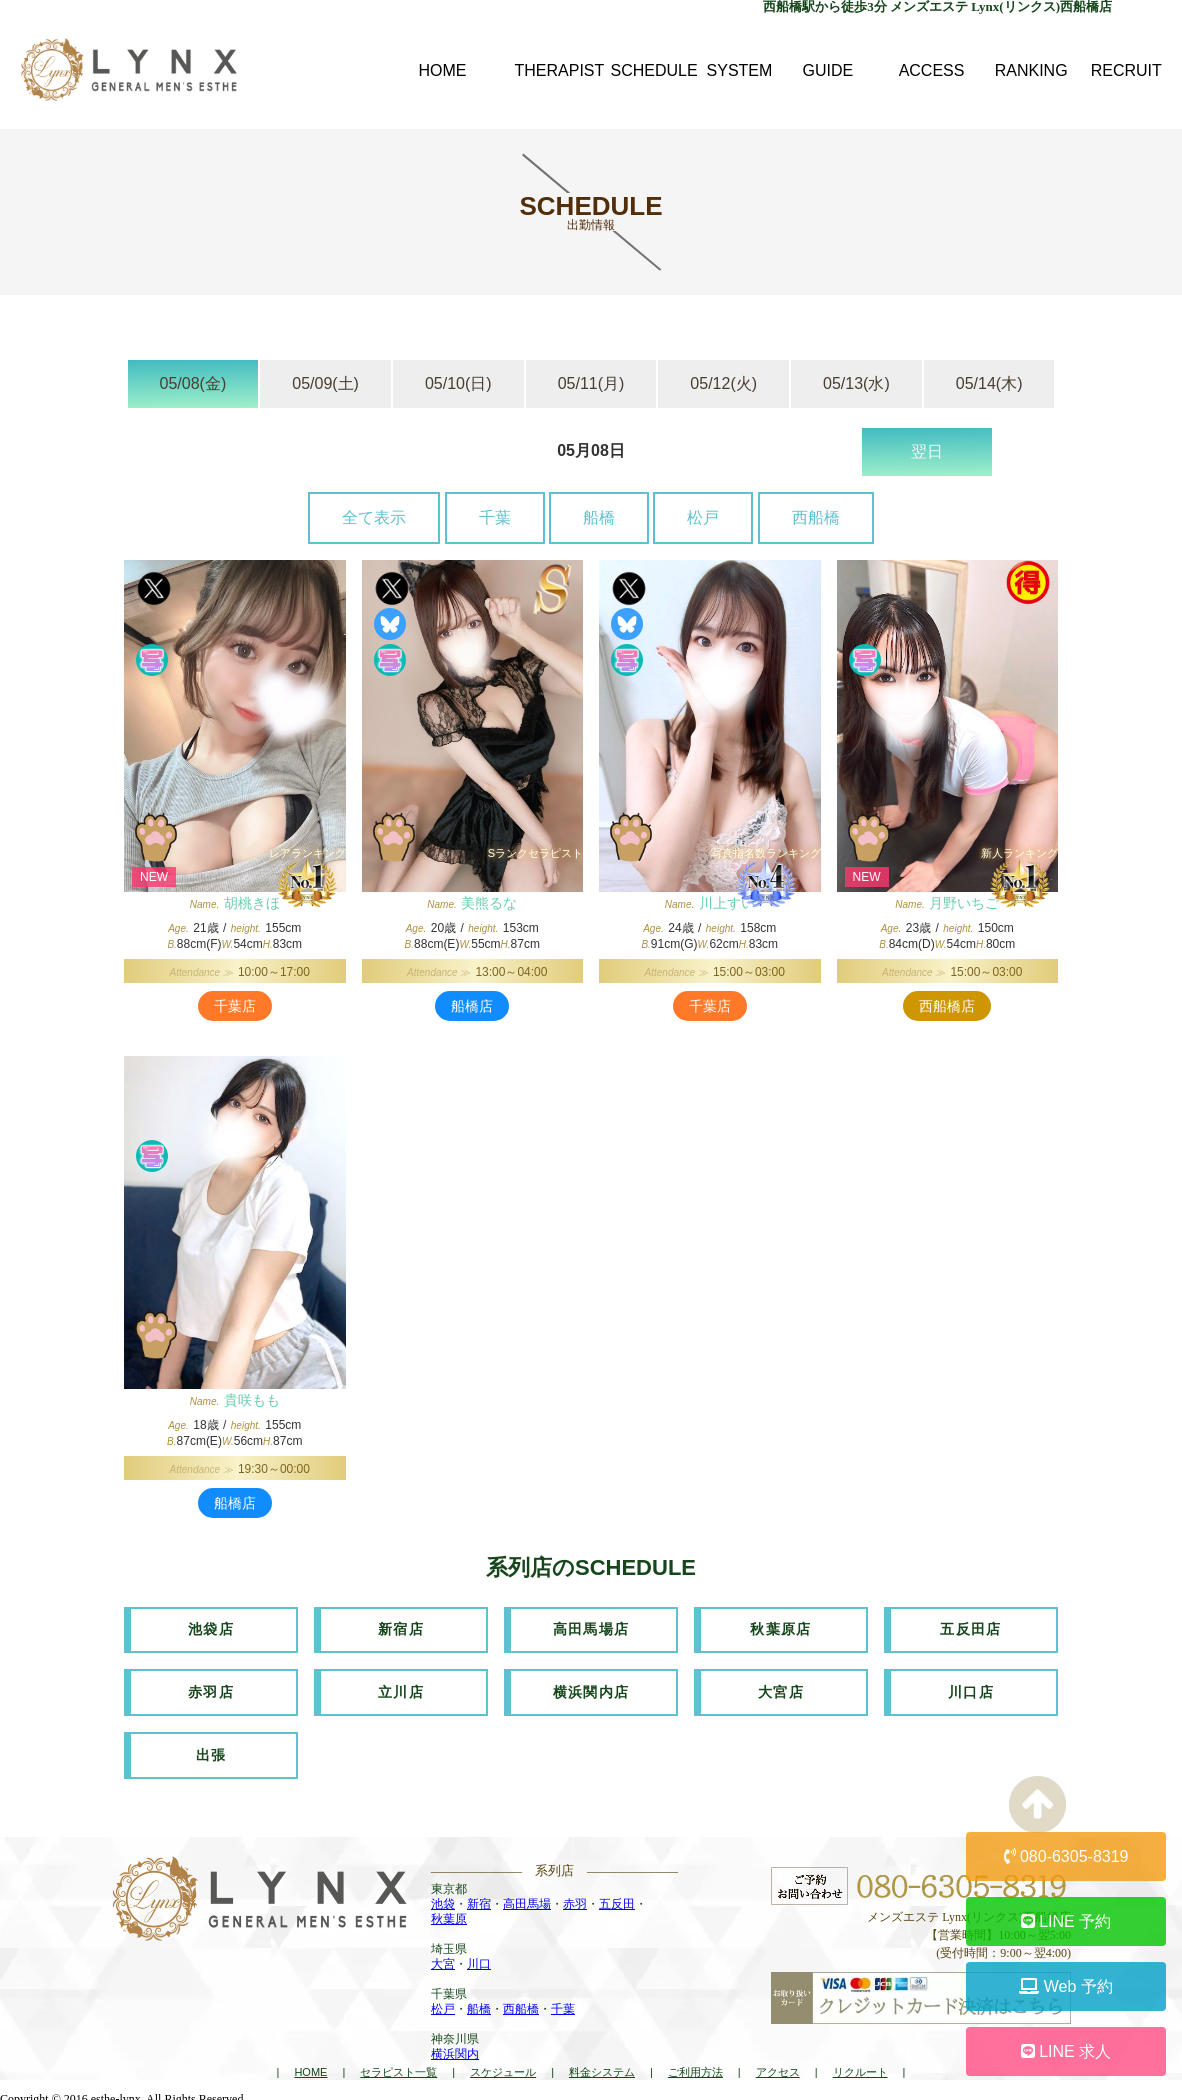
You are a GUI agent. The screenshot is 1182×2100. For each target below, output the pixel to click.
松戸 (703, 517)
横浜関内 (455, 2049)
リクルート (860, 2066)
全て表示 (374, 517)
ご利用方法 (695, 2066)
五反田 (617, 1899)
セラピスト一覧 (398, 2066)
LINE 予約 (1066, 1921)
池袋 (443, 1899)
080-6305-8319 (1066, 1856)
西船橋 (816, 517)
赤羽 (575, 1899)
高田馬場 (527, 1899)
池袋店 (211, 1629)
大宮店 (781, 1690)
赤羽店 (211, 1690)
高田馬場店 (591, 1629)
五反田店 (971, 1629)
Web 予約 (1066, 1986)
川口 (479, 1959)
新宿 (479, 1899)
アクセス (778, 2066)
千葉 (495, 517)
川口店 (971, 1690)
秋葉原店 (781, 1629)
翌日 (927, 451)
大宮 (443, 1959)
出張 (211, 1751)
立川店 (401, 1690)
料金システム (602, 2066)
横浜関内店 (591, 1690)
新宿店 (401, 1629)
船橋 (599, 517)
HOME (310, 2066)
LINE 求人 (1066, 2051)
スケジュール (503, 2066)
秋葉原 (449, 1914)
